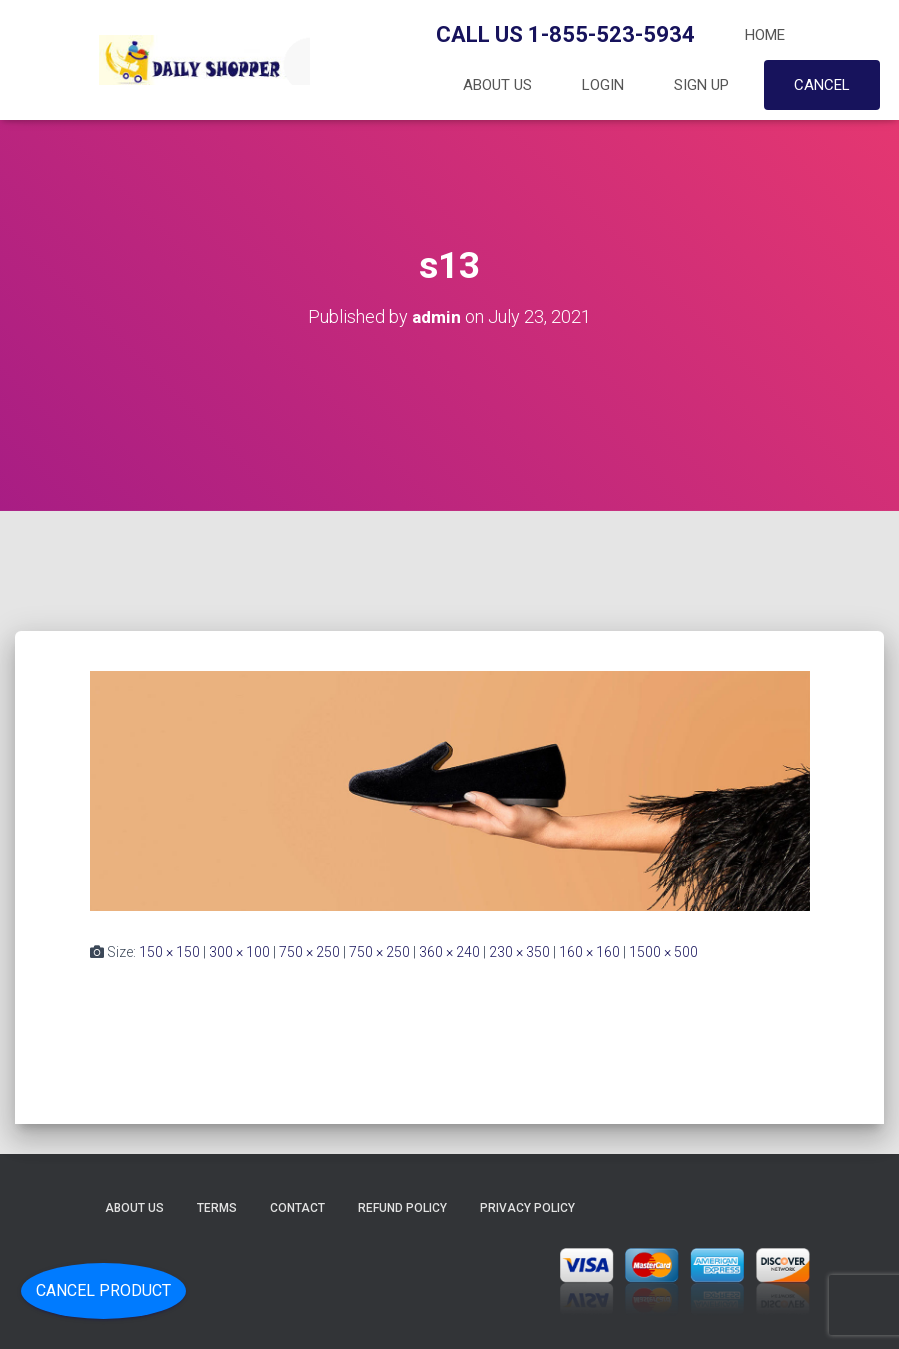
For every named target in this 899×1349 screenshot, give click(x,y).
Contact (297, 1208)
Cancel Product (103, 1290)
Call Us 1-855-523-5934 (565, 34)
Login (603, 85)
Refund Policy (402, 1208)
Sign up (701, 85)
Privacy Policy (527, 1208)
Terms (217, 1208)
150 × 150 (169, 952)
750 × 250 (309, 952)
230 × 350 (519, 952)
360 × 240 (449, 952)
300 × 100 (239, 952)
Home (765, 35)
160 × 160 (589, 952)
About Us (497, 85)
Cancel (822, 85)
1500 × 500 (663, 952)
